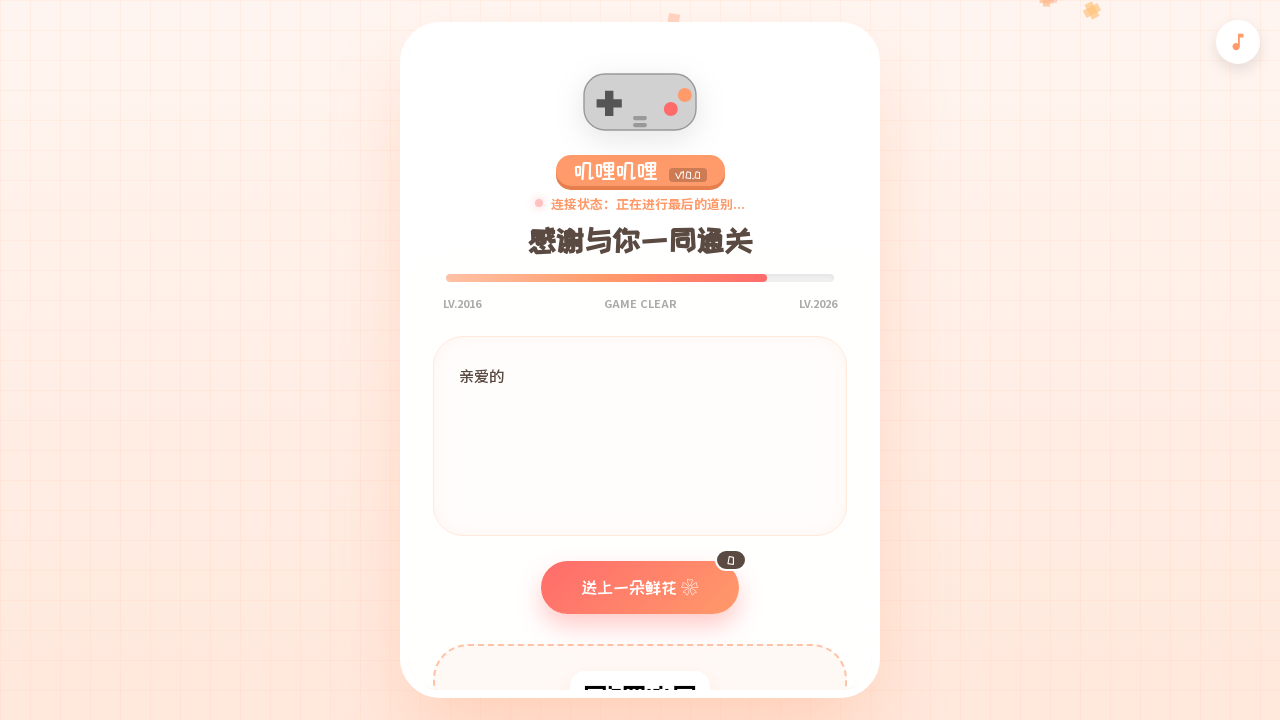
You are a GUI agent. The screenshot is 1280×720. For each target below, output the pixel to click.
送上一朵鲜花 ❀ (660, 578)
